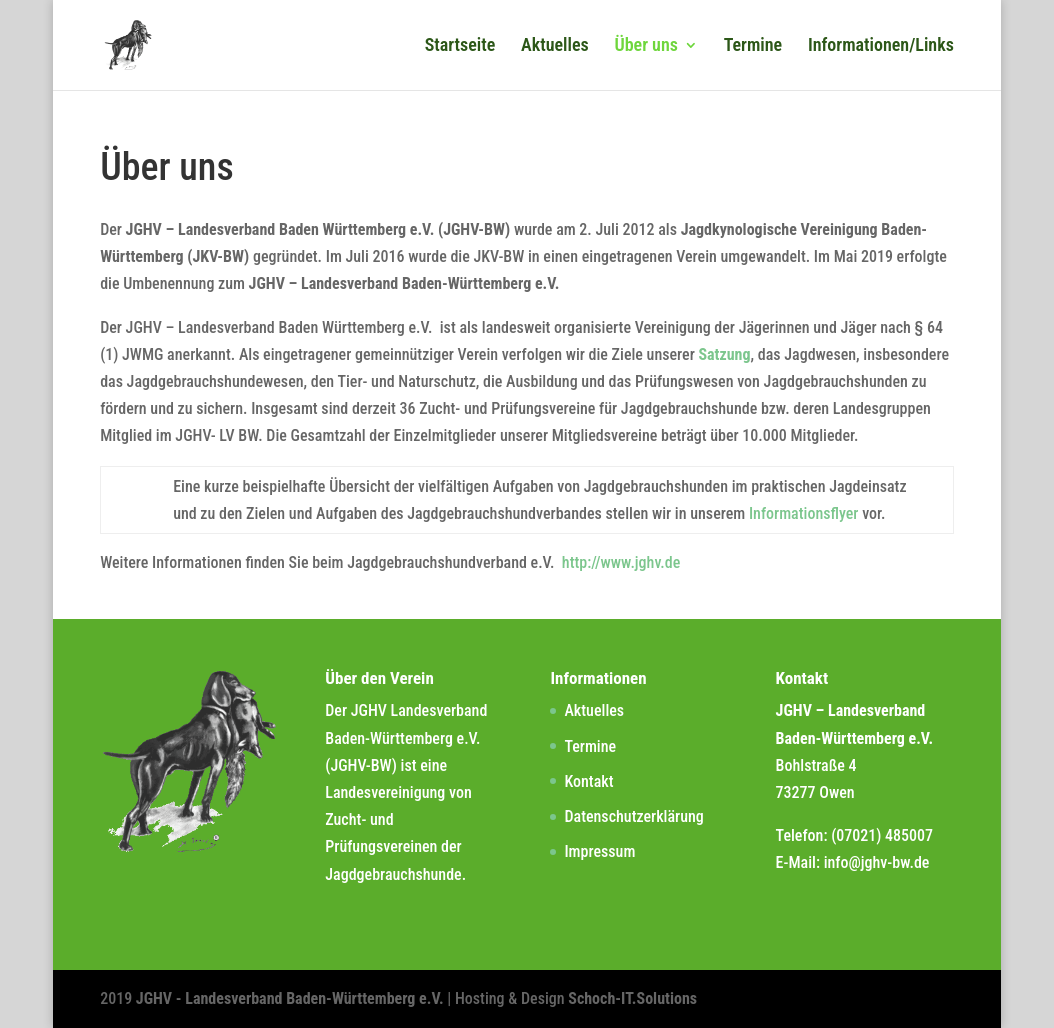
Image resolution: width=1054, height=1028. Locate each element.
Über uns (646, 46)
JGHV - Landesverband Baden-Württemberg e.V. (291, 998)
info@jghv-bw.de (877, 862)
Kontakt (588, 781)
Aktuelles (555, 46)
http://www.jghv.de (621, 562)
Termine (753, 46)
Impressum (599, 851)
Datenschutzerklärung (633, 816)
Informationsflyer (804, 513)
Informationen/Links (881, 46)
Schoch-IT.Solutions (632, 998)
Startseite (460, 46)
